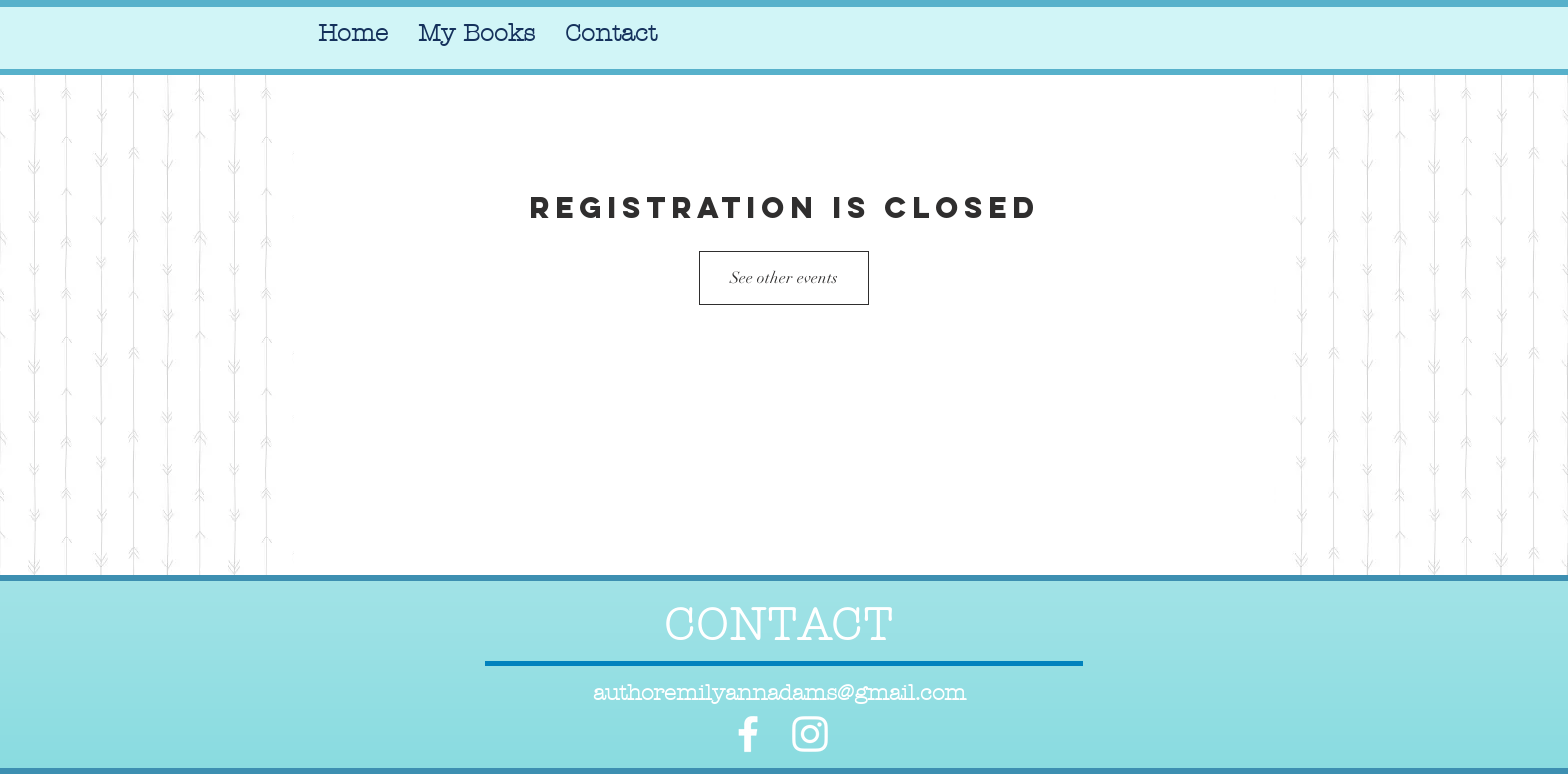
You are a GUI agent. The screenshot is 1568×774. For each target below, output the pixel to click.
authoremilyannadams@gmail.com (779, 693)
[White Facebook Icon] (748, 734)
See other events (784, 278)
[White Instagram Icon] (810, 734)
